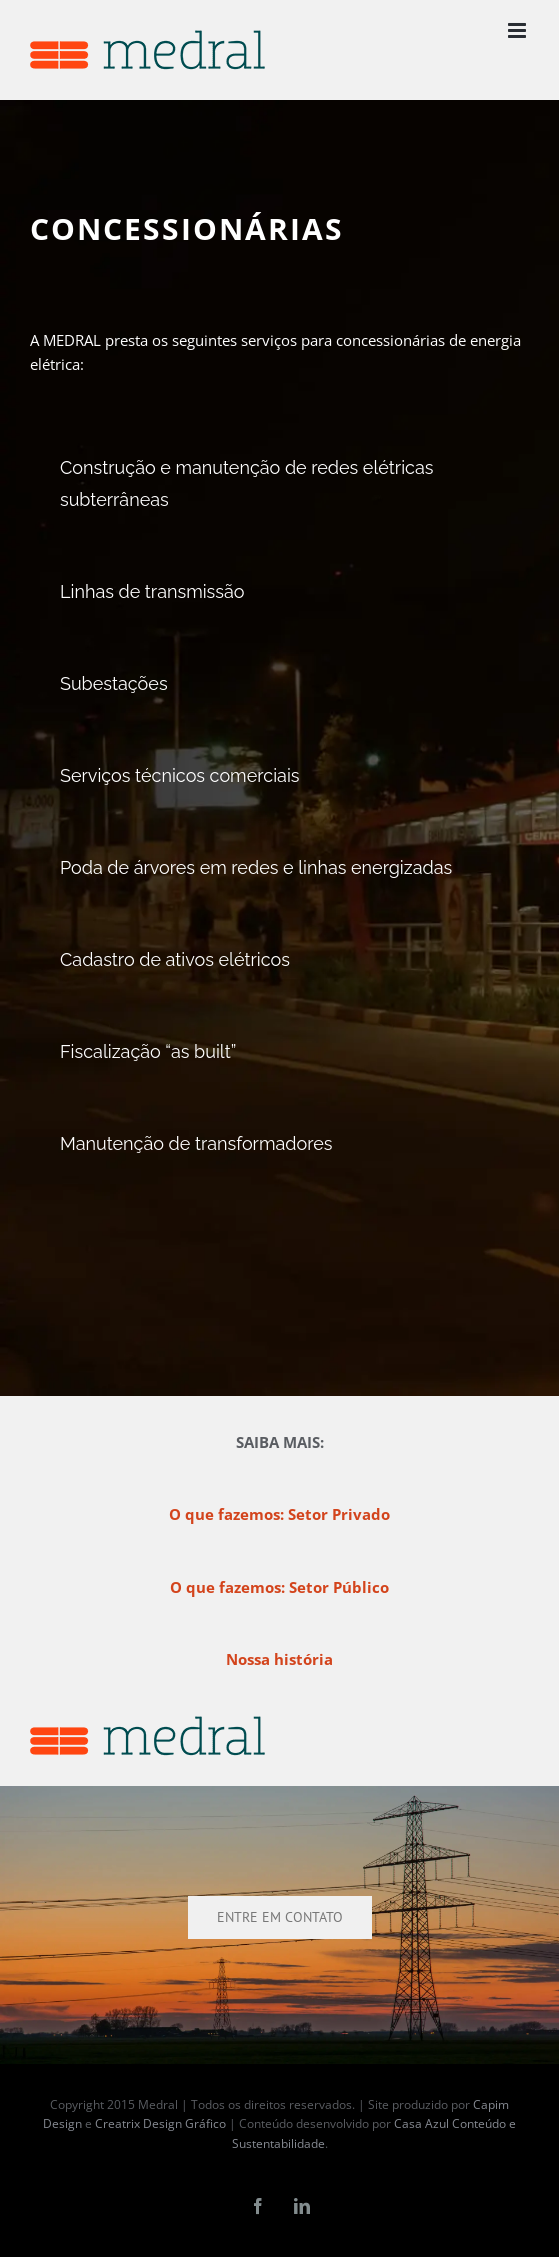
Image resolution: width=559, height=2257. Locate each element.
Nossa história (279, 1659)
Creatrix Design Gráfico (160, 2123)
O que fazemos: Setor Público (279, 1587)
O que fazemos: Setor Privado (279, 1514)
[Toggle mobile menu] (518, 30)
